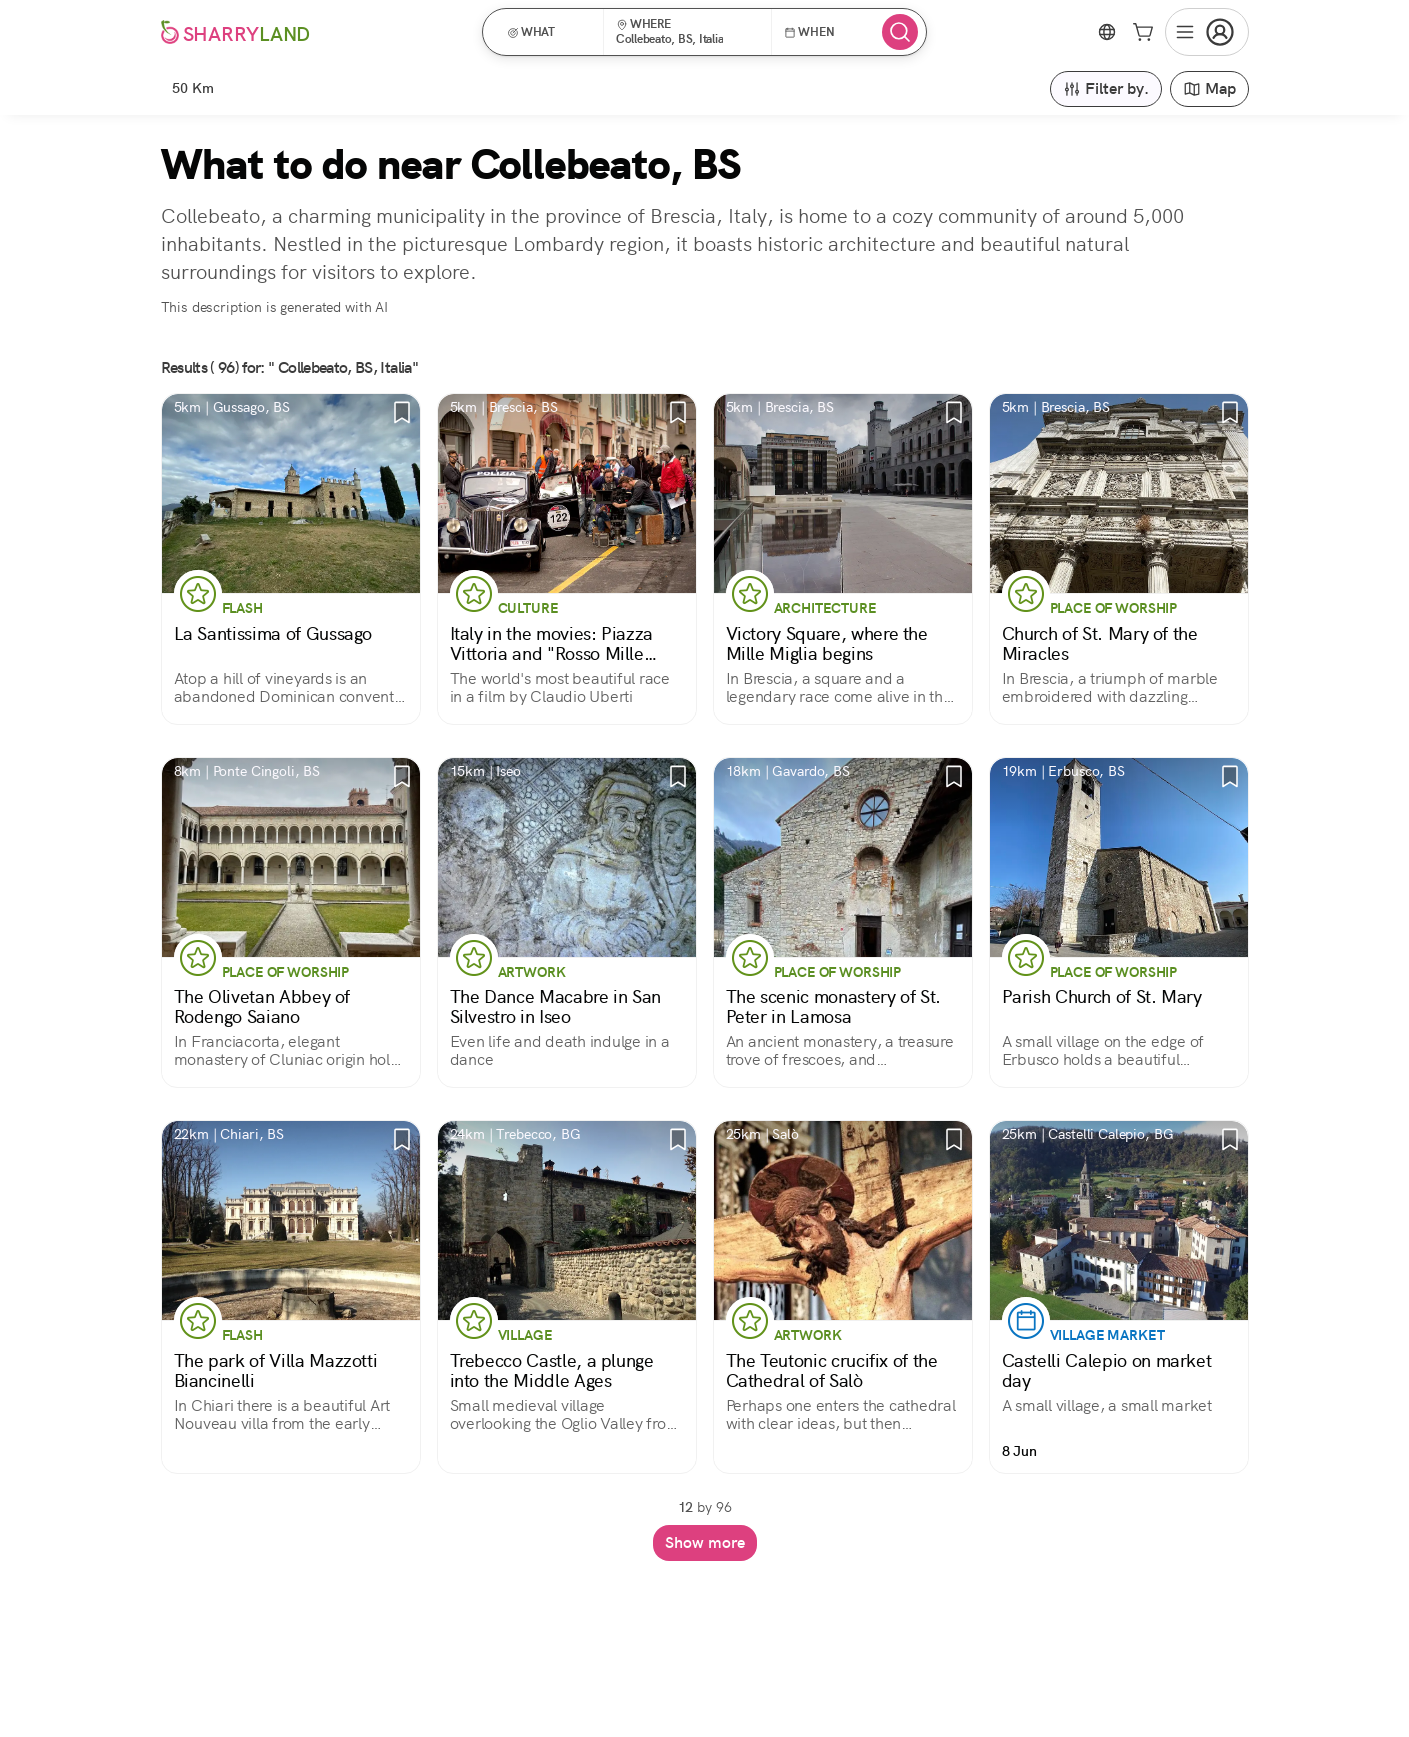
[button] (549, 32)
